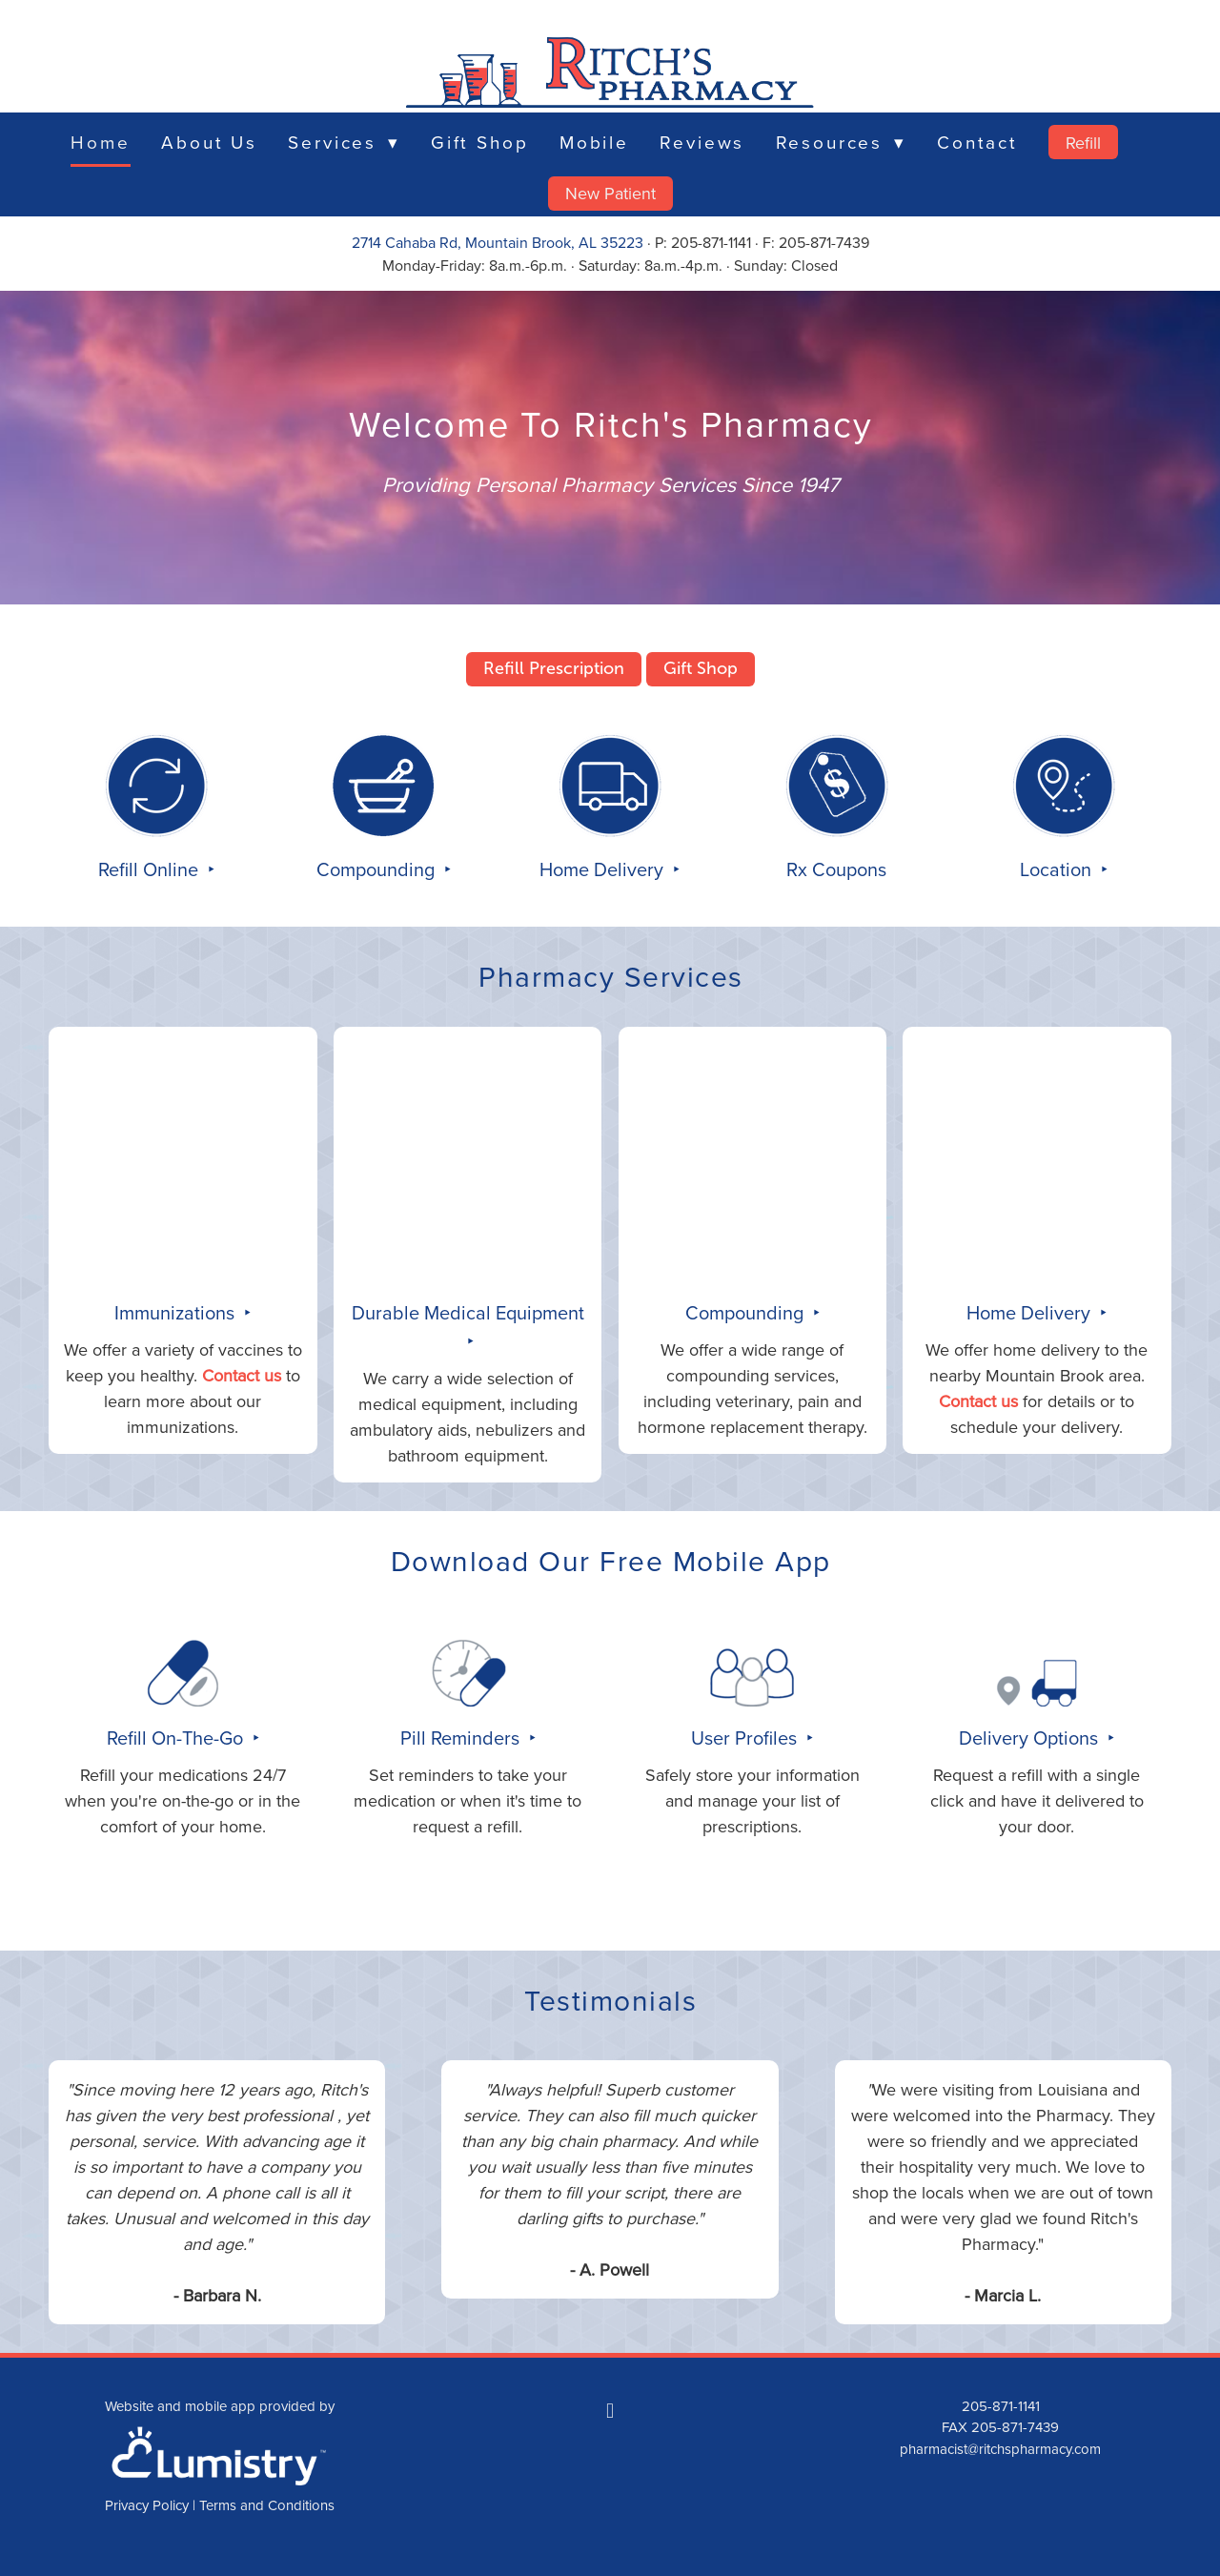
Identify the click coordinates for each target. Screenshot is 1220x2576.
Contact (977, 141)
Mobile (594, 141)
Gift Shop (480, 141)
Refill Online (150, 869)
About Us (209, 141)
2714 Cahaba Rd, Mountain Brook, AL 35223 (497, 242)
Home (100, 141)
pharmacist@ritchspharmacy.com (1000, 2449)
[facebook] (610, 2411)
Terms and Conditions (267, 2505)
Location (1058, 869)
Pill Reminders (462, 1737)
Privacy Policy (147, 2505)
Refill (1083, 142)
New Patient (610, 193)
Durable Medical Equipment (468, 1312)
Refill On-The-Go (177, 1737)
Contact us (241, 1375)
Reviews (702, 141)
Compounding (377, 869)
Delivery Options (1031, 1737)
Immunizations (176, 1312)
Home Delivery (603, 869)
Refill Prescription (553, 668)
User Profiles (746, 1737)
